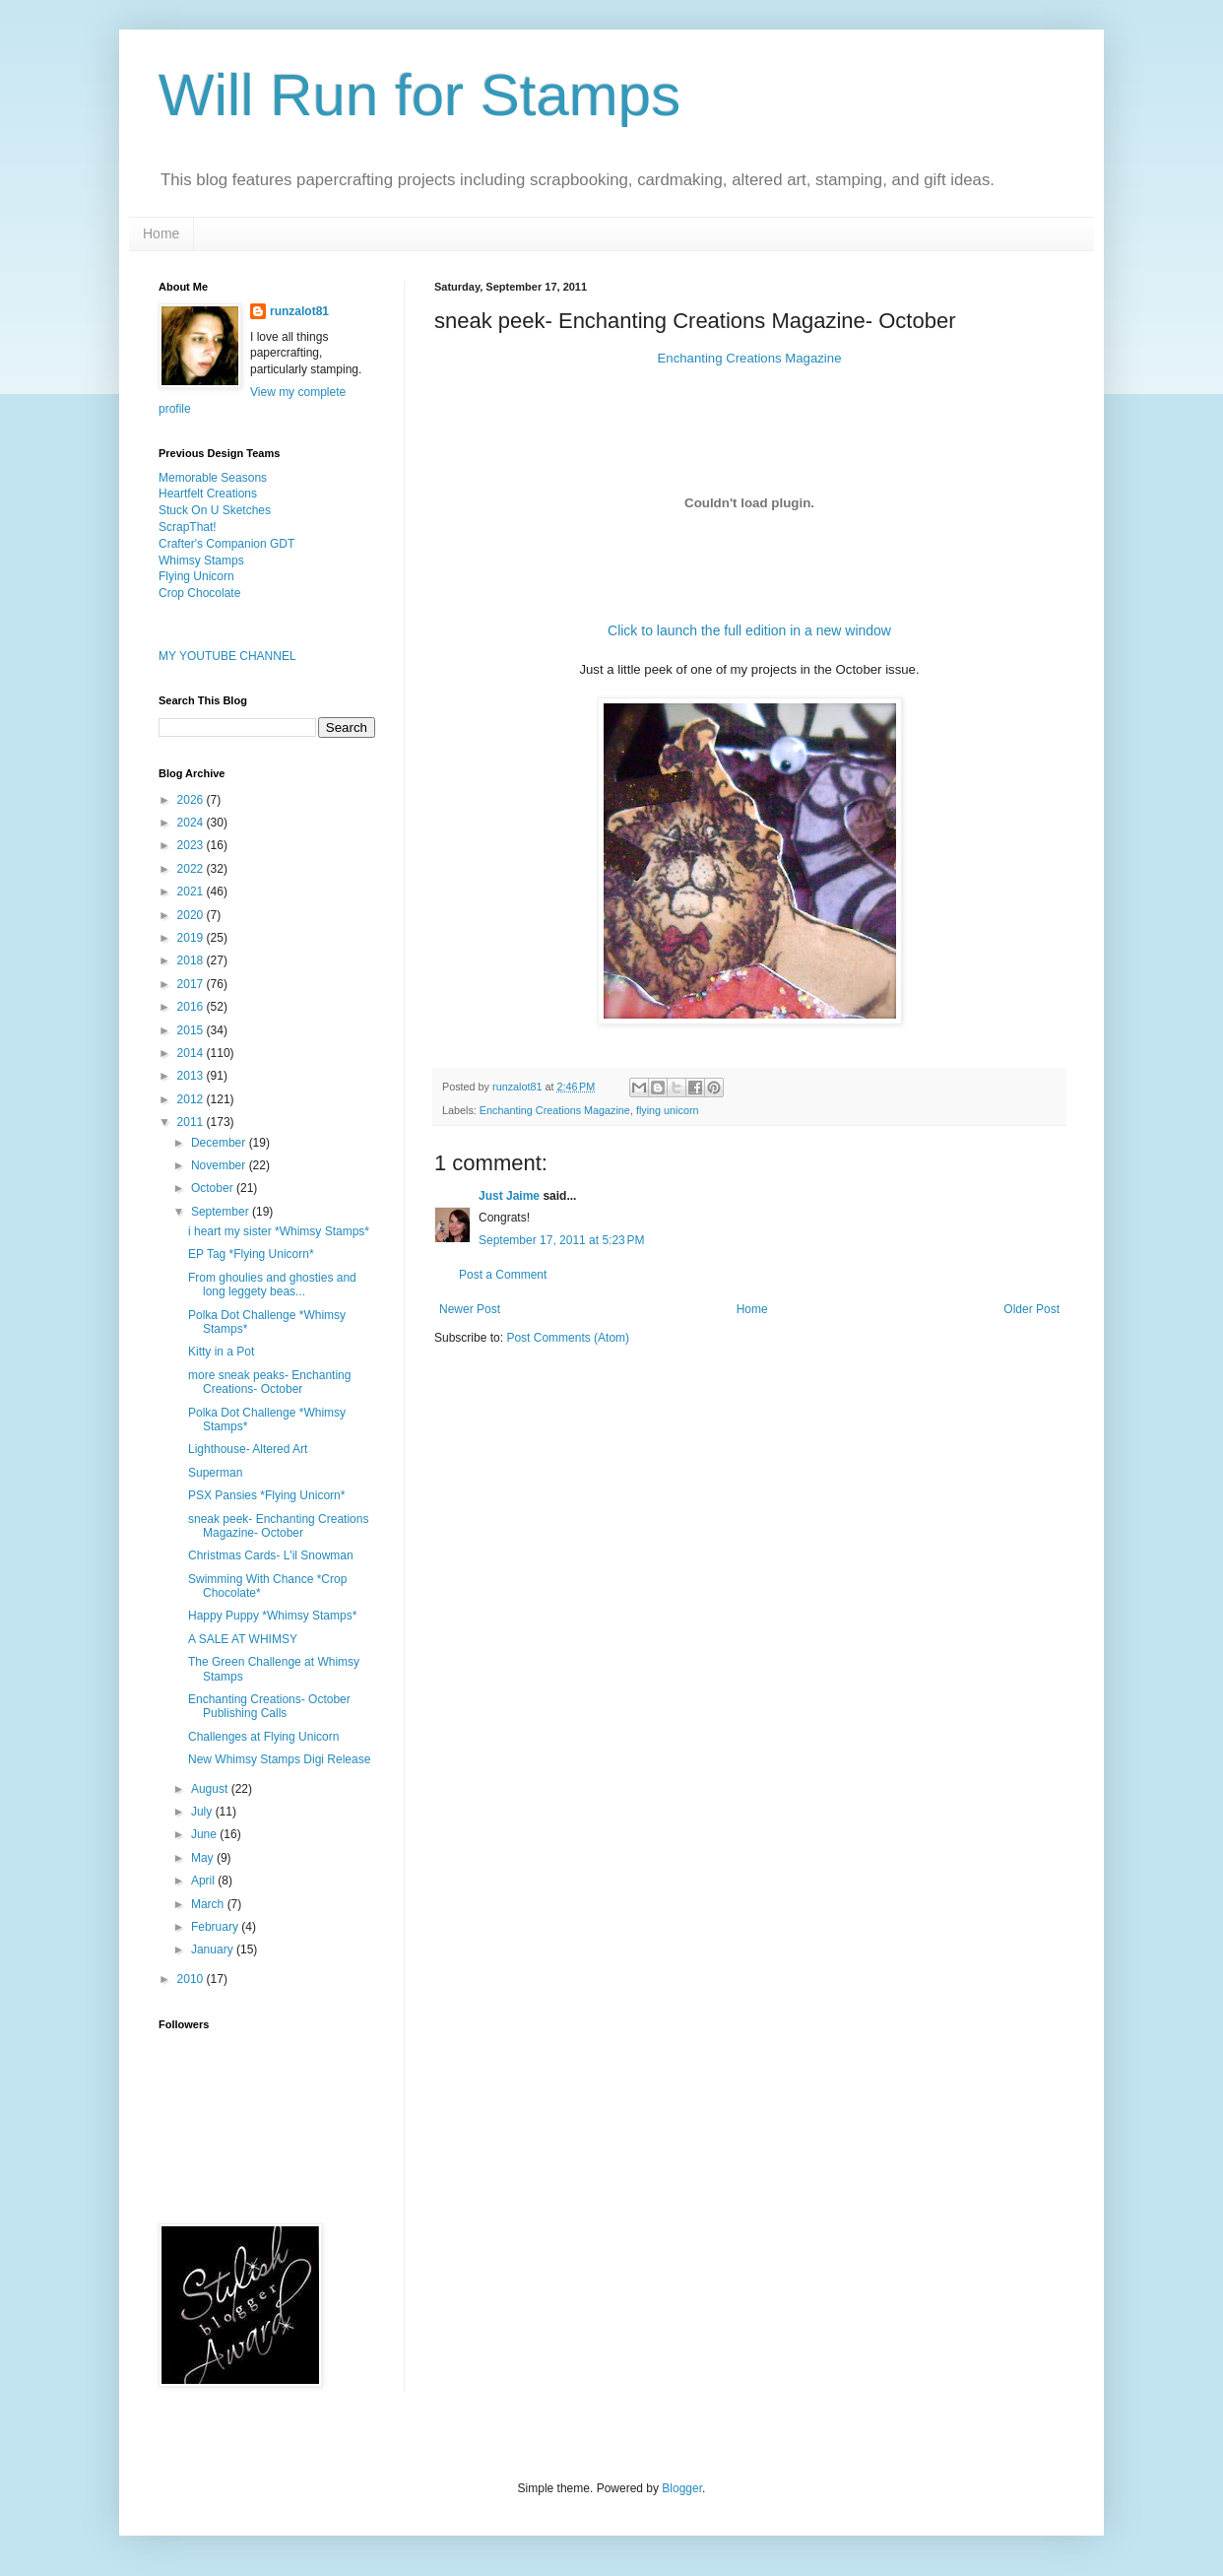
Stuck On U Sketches (215, 510)
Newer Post (469, 1309)
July (203, 1811)
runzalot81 (299, 311)
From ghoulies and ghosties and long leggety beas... (272, 1284)
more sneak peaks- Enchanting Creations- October (269, 1382)
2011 (192, 1122)
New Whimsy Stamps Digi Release (279, 1759)
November (220, 1165)
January (213, 1949)
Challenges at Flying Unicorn (263, 1737)
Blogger (682, 2488)
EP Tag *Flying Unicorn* (251, 1254)
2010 (192, 1979)
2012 (192, 1099)
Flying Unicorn (196, 576)
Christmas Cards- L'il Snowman (271, 1555)
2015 (192, 1030)
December (220, 1143)
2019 (192, 938)
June (205, 1834)
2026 (192, 800)
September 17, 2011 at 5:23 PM (561, 1240)
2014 (192, 1053)
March (209, 1904)
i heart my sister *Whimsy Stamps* (278, 1231)
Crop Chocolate (199, 593)
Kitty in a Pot (221, 1351)
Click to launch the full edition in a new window (749, 630)
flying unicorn (667, 1110)
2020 (192, 915)
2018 (192, 960)
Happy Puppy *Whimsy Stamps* (272, 1615)
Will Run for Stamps (419, 95)
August (211, 1789)
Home (161, 233)
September (221, 1212)
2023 (192, 845)
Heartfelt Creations (208, 493)
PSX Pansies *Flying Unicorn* (266, 1495)
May (204, 1858)
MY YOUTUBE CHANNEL (227, 656)
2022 (192, 869)
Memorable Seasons (213, 478)
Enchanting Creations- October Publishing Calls (269, 1706)
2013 (192, 1076)
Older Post (1031, 1309)
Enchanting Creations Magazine (750, 358)
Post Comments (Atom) (567, 1338)
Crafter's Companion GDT (226, 544)
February (216, 1927)
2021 (192, 891)
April (204, 1880)
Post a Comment (503, 1275)
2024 (192, 822)
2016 (192, 1007)
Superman (215, 1473)
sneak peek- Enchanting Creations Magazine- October (278, 1526)
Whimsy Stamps (201, 560)
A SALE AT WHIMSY (242, 1639)
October (213, 1188)
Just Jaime (509, 1196)
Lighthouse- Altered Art (247, 1449)
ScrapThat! (188, 527)
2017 (192, 984)
